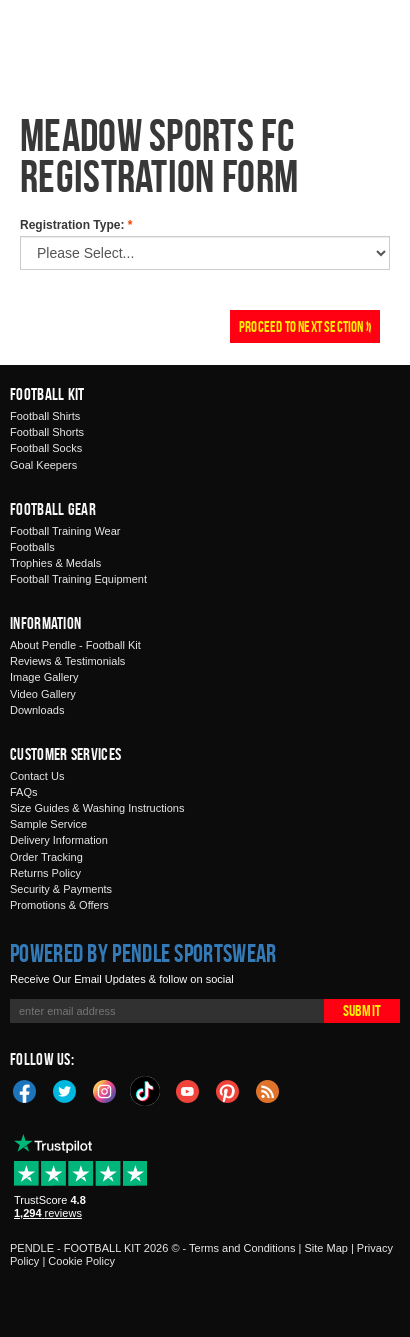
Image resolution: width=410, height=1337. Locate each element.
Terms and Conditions (242, 1248)
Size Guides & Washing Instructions (97, 808)
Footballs (32, 547)
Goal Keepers (43, 465)
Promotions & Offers (59, 905)
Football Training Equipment (78, 579)
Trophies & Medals (55, 563)
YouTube (188, 1090)
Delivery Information (59, 840)
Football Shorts (47, 432)
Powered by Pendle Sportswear (143, 953)
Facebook (25, 1090)
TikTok (146, 1091)
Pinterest (228, 1090)
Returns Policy (45, 873)
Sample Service (48, 824)
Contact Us (37, 776)
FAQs (24, 792)
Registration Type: (76, 225)
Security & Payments (61, 889)
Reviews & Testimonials (67, 661)
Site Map (325, 1248)
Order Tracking (46, 857)
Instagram (105, 1090)
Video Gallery (43, 694)
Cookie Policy (81, 1261)
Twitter (65, 1090)
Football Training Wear (65, 531)
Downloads (37, 710)
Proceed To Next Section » (305, 326)
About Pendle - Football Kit (75, 645)
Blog (268, 1090)
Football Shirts (45, 416)
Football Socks (46, 448)
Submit (362, 1010)
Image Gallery (44, 677)
